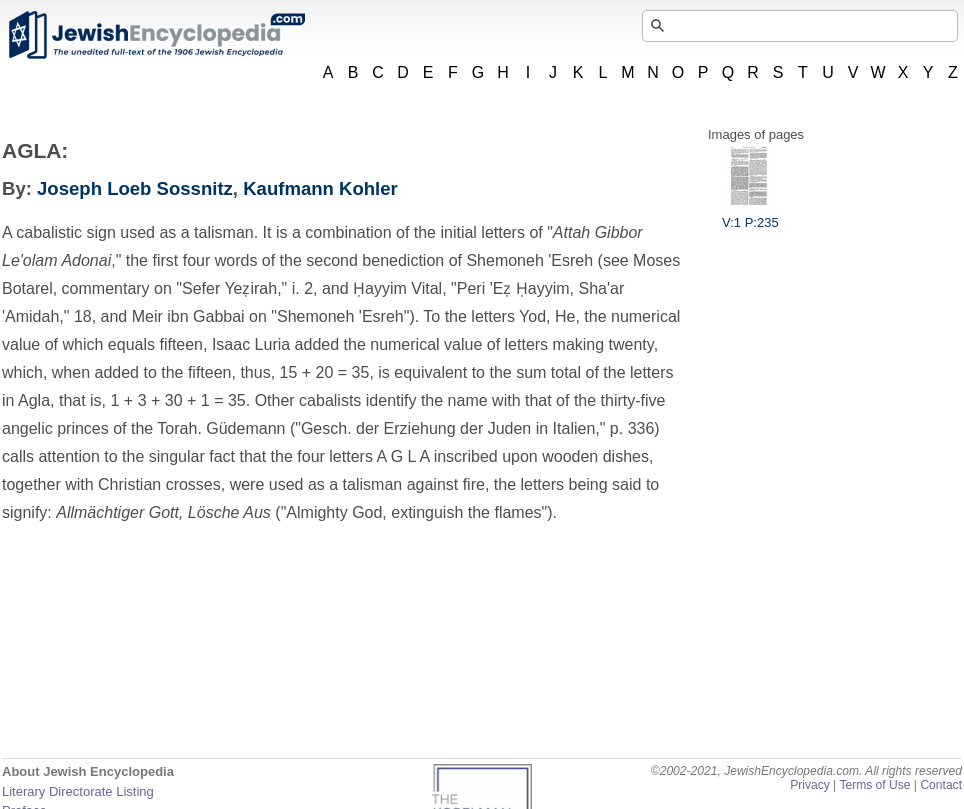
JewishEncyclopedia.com (156, 35)
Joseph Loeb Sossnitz (135, 188)
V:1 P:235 (750, 215)
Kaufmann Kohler (320, 188)
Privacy (810, 785)
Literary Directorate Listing (78, 791)
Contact (941, 785)
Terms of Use (874, 785)
